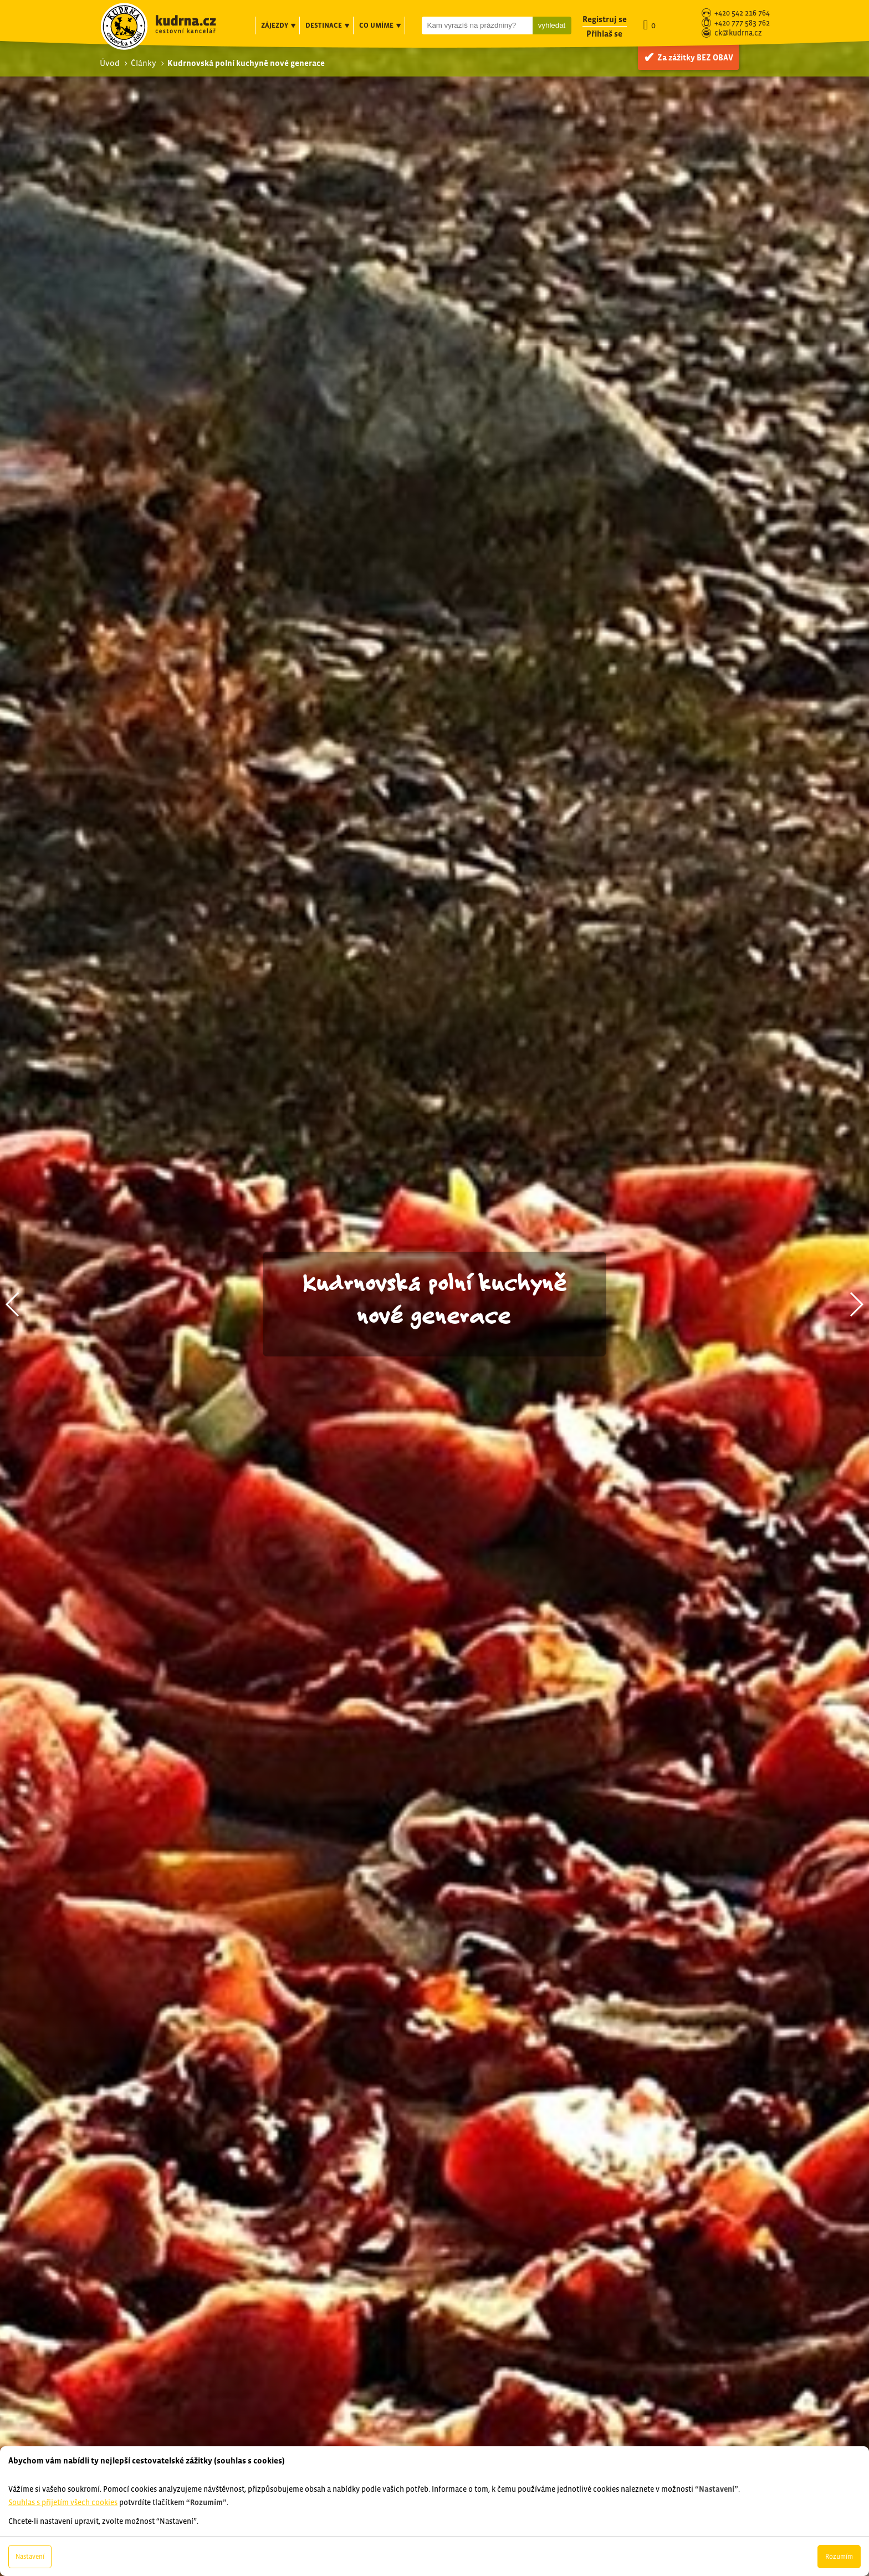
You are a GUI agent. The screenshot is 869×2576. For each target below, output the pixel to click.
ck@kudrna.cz (738, 33)
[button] (13, 1304)
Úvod (110, 63)
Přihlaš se (604, 33)
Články (143, 63)
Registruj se (604, 19)
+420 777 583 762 (742, 23)
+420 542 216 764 (742, 13)
